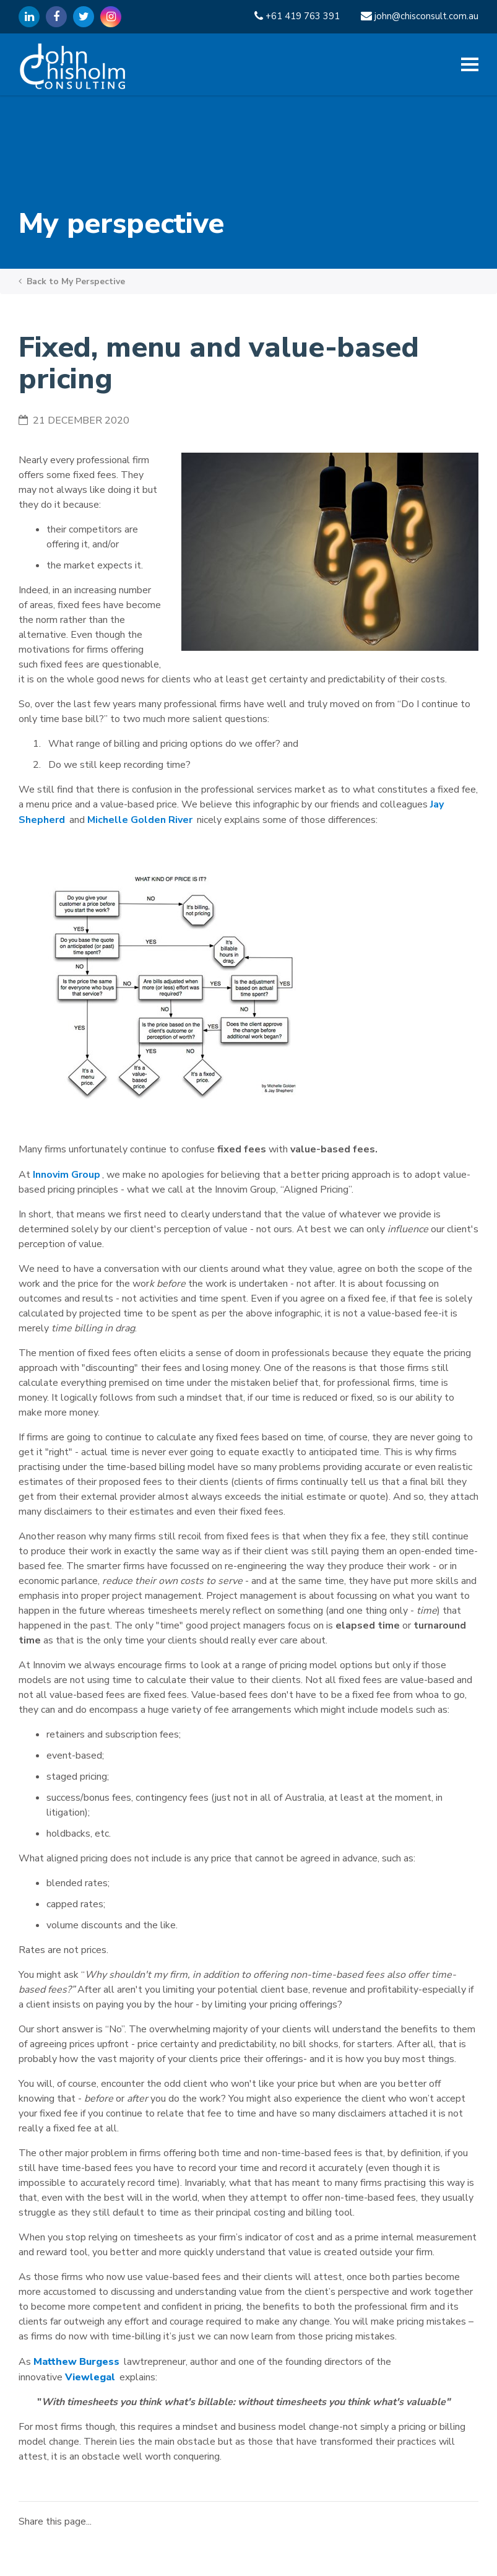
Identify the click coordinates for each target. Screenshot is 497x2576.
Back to (72, 281)
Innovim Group (66, 1174)
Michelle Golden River (139, 820)
